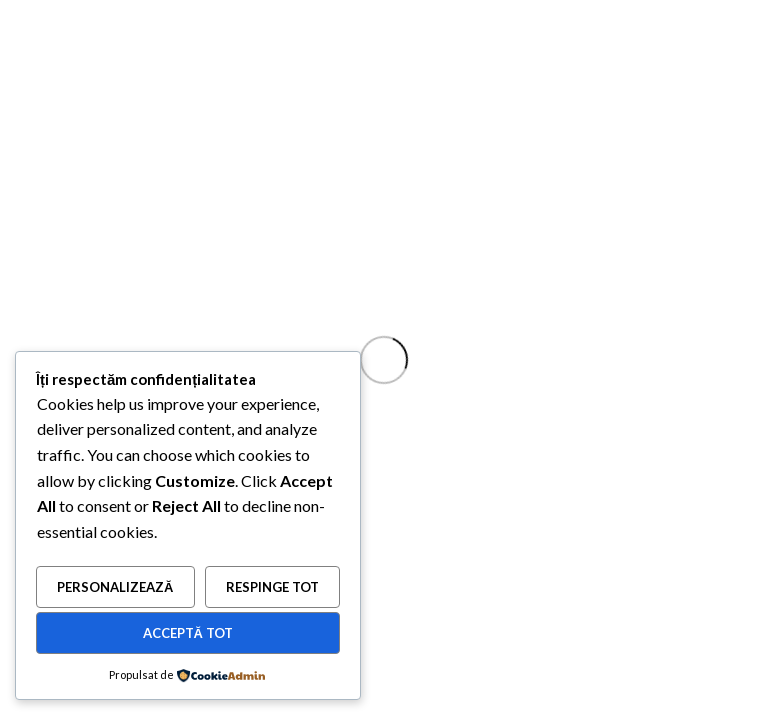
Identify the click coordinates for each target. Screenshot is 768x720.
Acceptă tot (188, 633)
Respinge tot (272, 587)
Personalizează (115, 587)
